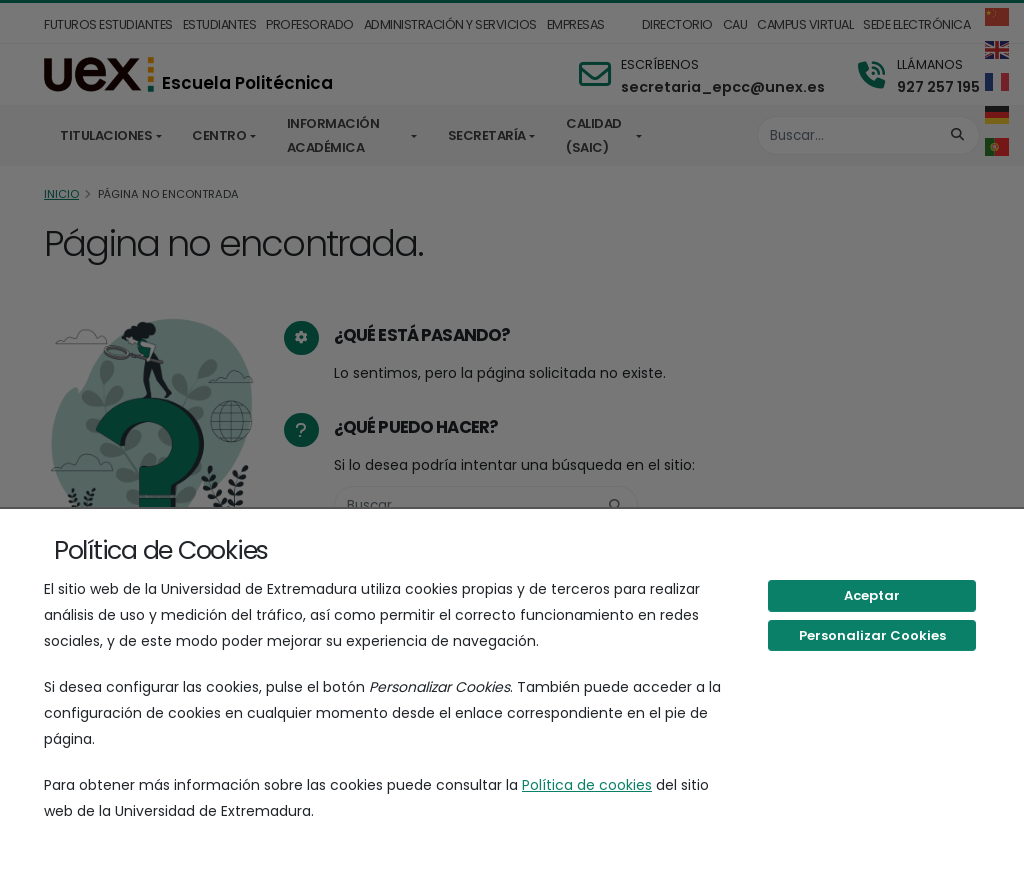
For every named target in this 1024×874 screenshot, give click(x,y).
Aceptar (872, 595)
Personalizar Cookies (872, 635)
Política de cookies (587, 785)
